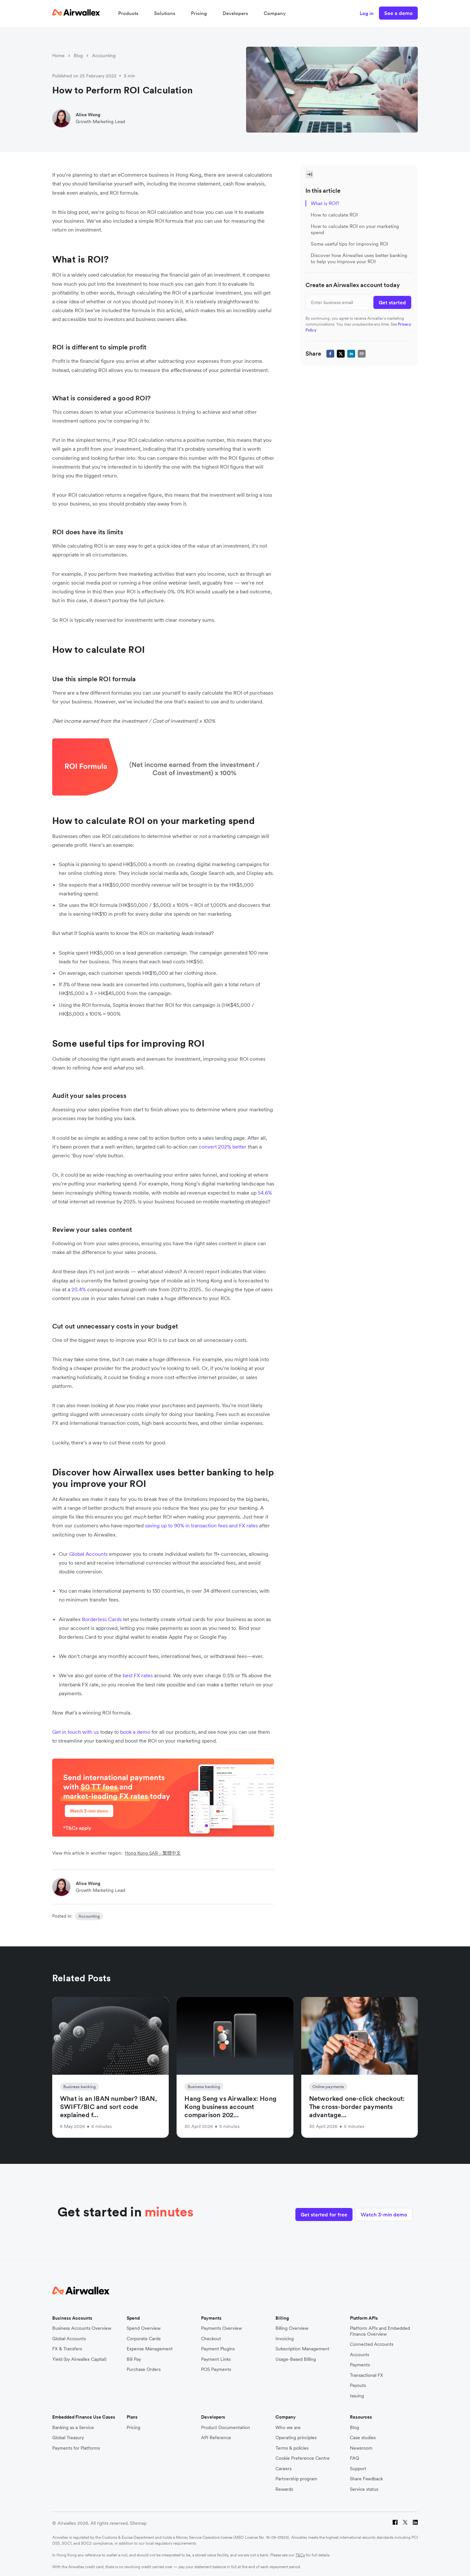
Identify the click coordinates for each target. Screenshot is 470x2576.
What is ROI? (325, 203)
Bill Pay (134, 2357)
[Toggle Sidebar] (309, 174)
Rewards (284, 2487)
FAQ (354, 2456)
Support (358, 2467)
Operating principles (296, 2436)
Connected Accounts (371, 2342)
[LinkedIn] (415, 2521)
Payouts (358, 2384)
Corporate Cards (144, 2337)
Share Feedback (366, 2477)
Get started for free (318, 2211)
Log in (367, 13)
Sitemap (138, 2521)
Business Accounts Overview (81, 2326)
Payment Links (216, 2357)
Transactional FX (366, 2373)
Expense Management (150, 2347)
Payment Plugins (218, 2347)
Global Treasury (68, 2436)
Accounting (104, 55)
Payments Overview (221, 2326)
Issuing (357, 2394)
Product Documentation (225, 2425)
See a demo (398, 13)
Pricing (199, 13)
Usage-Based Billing (295, 2357)
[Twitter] (405, 2521)
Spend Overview (144, 2326)
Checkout (211, 2337)
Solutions (164, 13)
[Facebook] (395, 2521)
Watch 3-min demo (384, 2211)
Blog (78, 55)
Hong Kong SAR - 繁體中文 (153, 1853)
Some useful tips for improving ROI (349, 244)
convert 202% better (222, 1146)
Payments (360, 2363)
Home (58, 55)
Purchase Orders (144, 2368)
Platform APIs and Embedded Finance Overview (380, 2329)
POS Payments (216, 2368)
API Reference (216, 2436)
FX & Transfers (67, 2347)
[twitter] (341, 354)
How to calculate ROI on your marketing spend (355, 229)
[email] (362, 354)
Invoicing (284, 2337)
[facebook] (330, 354)
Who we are (288, 2425)
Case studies (363, 2436)
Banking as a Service (73, 2425)
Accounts (359, 2353)
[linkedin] (351, 354)
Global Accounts (69, 2337)
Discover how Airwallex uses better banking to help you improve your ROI (359, 258)
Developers (235, 13)
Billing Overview (291, 2326)
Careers (283, 2467)
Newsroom (361, 2446)
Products (128, 13)
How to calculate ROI (334, 215)
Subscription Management (302, 2347)
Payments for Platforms (76, 2446)
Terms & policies (291, 2446)
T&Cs (300, 2553)
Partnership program (296, 2477)
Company (275, 13)
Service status (364, 2487)
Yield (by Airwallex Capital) (79, 2357)
